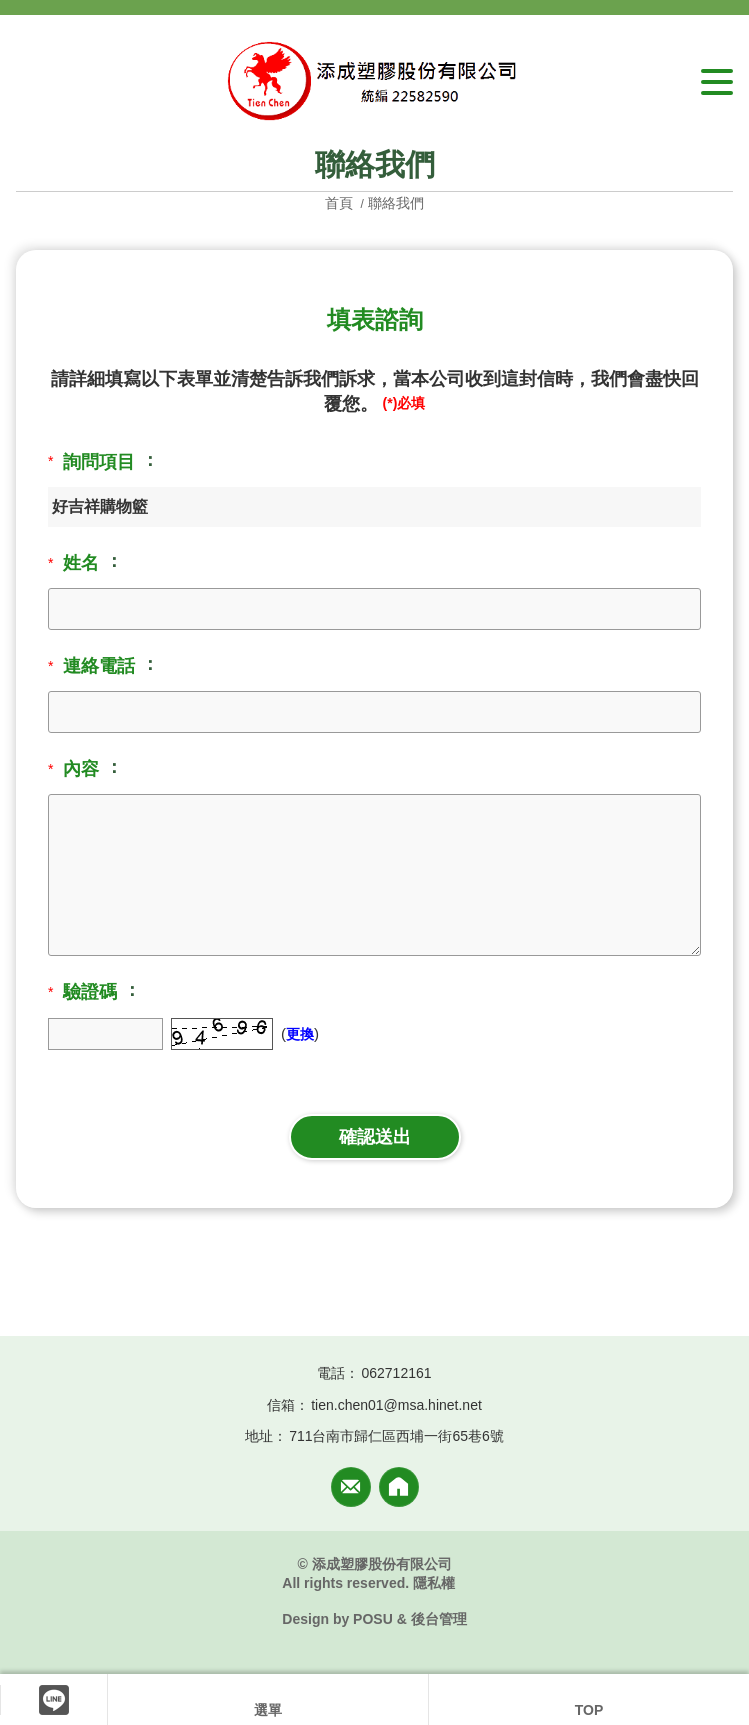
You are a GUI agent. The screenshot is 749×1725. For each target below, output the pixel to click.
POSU (373, 1619)
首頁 (341, 203)
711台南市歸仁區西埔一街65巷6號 (396, 1436)
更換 (300, 1034)
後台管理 (439, 1619)
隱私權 (434, 1583)
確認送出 (375, 1137)
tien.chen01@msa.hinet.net (396, 1405)
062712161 (396, 1373)
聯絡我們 (396, 203)
